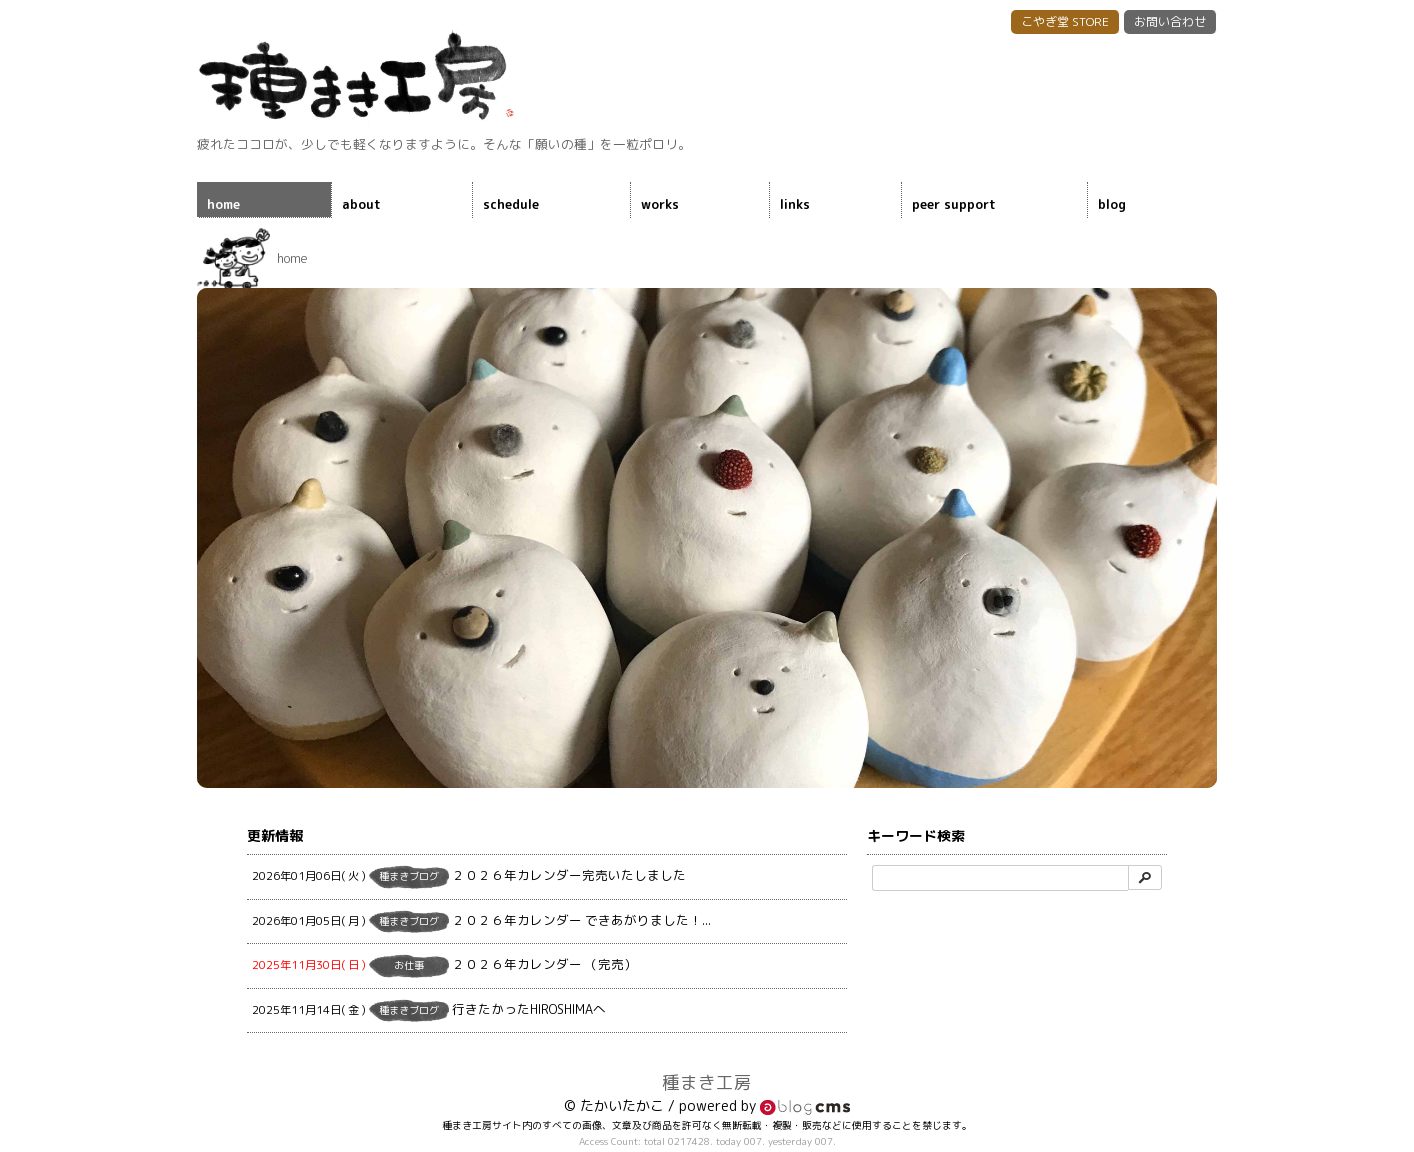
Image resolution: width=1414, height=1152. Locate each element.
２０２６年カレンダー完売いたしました (469, 877)
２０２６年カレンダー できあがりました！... (481, 922)
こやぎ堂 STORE (1065, 21)
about (361, 204)
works (660, 204)
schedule (511, 204)
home (223, 204)
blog (1112, 204)
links (795, 204)
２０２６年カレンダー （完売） (444, 966)
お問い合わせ (1170, 21)
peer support (954, 204)
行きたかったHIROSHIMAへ (429, 1011)
